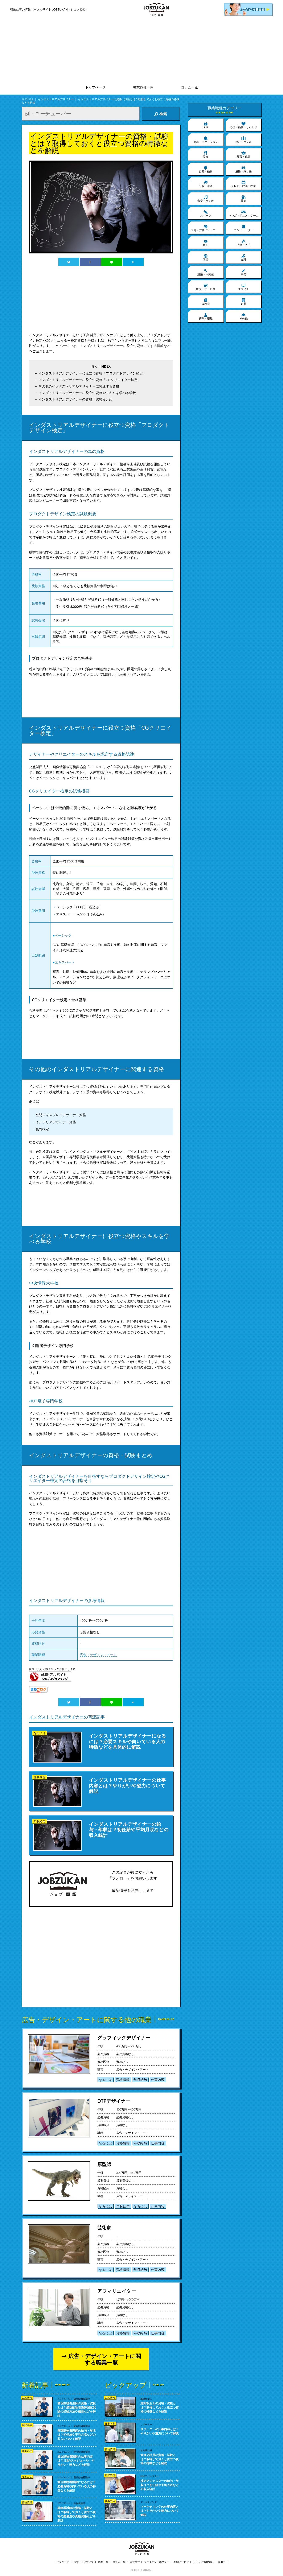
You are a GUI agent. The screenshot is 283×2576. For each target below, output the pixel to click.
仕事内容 (157, 2080)
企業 (243, 301)
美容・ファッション (205, 140)
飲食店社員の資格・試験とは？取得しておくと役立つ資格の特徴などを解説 (159, 2459)
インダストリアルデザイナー (56, 99)
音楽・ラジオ (205, 198)
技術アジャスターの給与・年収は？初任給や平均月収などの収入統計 (159, 2485)
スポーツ (205, 213)
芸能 (243, 198)
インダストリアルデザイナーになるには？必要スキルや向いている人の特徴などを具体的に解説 (127, 1741)
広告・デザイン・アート (98, 1655)
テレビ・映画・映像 (243, 184)
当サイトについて (84, 2561)
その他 (243, 316)
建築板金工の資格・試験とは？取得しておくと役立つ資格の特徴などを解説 (159, 2407)
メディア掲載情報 (203, 2561)
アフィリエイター (116, 2291)
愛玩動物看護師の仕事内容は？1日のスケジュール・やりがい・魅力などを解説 (75, 2460)
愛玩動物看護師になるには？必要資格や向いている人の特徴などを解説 (76, 2486)
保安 (205, 243)
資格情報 (123, 2080)
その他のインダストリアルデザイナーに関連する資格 (78, 386)
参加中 (221, 2561)
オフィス (243, 287)
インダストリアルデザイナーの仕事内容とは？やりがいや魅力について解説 (127, 1785)
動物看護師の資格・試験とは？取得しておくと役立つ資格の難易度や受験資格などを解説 (76, 2514)
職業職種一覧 (143, 87)
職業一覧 (103, 2561)
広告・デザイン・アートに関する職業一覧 (104, 2359)
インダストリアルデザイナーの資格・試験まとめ (75, 399)
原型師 (104, 2164)
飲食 (205, 154)
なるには (105, 2080)
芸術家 (104, 2227)
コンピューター (243, 228)
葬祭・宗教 (206, 316)
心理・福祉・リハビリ (243, 125)
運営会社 (135, 2561)
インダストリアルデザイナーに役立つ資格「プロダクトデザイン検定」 (92, 373)
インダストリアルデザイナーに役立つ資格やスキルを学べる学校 (87, 393)
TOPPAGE (28, 99)
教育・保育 (243, 154)
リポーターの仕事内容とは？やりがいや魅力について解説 (159, 2431)
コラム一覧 (189, 87)
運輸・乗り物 (243, 169)
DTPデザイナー (113, 2101)
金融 (243, 257)
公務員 (206, 301)
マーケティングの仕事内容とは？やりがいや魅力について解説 (159, 2511)
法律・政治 (243, 243)
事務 (243, 272)
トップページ (95, 87)
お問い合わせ (181, 2561)
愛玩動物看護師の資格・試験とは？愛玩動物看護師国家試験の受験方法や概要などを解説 (76, 2409)
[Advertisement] (141, 50)
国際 (205, 257)
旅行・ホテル (243, 140)
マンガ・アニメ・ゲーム (244, 213)
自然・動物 (206, 169)
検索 (160, 114)
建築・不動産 (205, 272)
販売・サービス (205, 287)
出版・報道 (206, 184)
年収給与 (140, 2080)
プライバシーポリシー (156, 2561)
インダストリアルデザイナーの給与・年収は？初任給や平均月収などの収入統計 (129, 1829)
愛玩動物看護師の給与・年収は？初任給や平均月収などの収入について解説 (76, 2434)
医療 (205, 125)
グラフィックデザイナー (123, 2037)
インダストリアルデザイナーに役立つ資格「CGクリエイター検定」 (89, 380)
